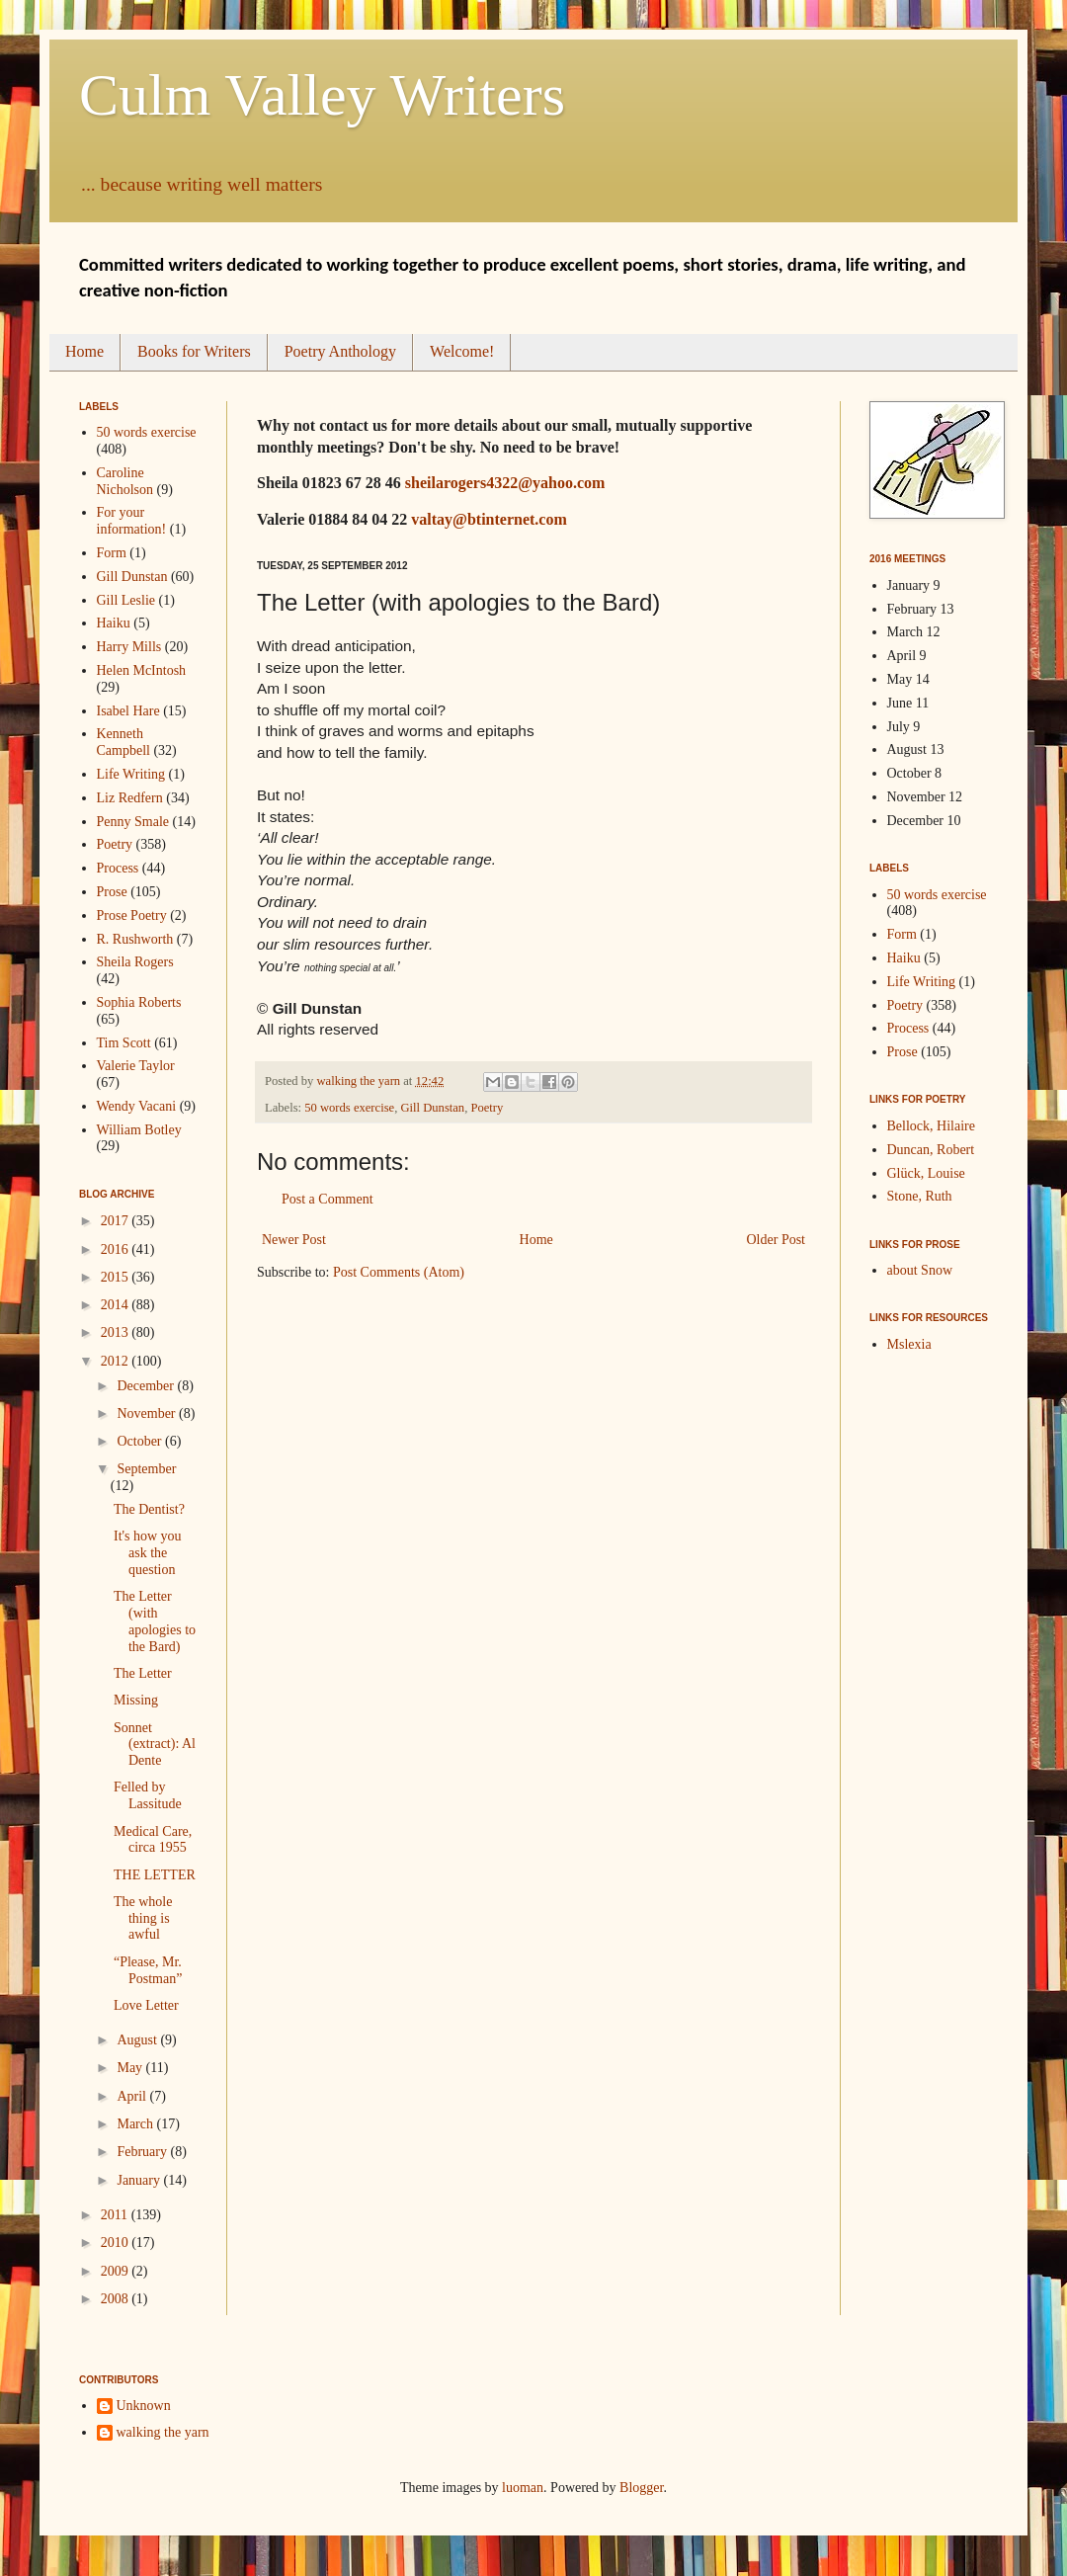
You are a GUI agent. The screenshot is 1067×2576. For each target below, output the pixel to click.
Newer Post (294, 1239)
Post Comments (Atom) (398, 1272)
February (143, 2151)
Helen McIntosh (142, 670)
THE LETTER (155, 1875)
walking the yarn (163, 2432)
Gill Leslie (126, 600)
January (140, 2180)
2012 (116, 1361)
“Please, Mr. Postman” (148, 1970)
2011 (116, 2214)
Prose (112, 891)
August (138, 2040)
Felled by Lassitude (148, 1795)
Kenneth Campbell (123, 742)
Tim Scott (124, 1043)
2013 (116, 1332)
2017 (116, 1220)
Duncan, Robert (931, 1149)
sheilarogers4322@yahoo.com (505, 482)
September (146, 1468)
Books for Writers (194, 351)
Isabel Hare (128, 711)
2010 (116, 2242)
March (136, 2124)
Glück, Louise (926, 1173)
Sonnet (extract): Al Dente (155, 1744)
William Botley (139, 1129)
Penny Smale (133, 821)
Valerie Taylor (136, 1065)
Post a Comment (327, 1199)
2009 (116, 2271)
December (147, 1385)
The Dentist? (149, 1509)
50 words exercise (349, 1108)
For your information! (132, 521)
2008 (116, 2298)
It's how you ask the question (148, 1553)
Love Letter (146, 2005)
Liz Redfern (130, 797)
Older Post (776, 1239)
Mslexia (909, 1344)
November (148, 1413)
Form (111, 552)
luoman (522, 2487)
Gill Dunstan (432, 1108)
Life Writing (131, 774)
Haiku (113, 623)
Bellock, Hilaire (931, 1126)
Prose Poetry (132, 915)
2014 (116, 1304)
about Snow (920, 1270)
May (131, 2067)
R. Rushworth (135, 939)
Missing (136, 1700)
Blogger (641, 2487)
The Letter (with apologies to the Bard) (155, 1621)
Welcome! (462, 351)
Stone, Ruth (919, 1196)
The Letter (143, 1673)
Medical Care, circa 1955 (153, 1840)
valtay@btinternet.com (489, 519)
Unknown (144, 2405)
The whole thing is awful (143, 1918)
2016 (116, 1249)
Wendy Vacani (137, 1106)
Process (118, 868)
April (133, 2096)
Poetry (486, 1108)
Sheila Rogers (135, 962)
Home (84, 351)
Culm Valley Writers (322, 94)
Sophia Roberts (139, 1002)
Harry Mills (129, 646)
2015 (116, 1277)
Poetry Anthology (340, 351)
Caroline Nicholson (125, 481)
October (141, 1441)
